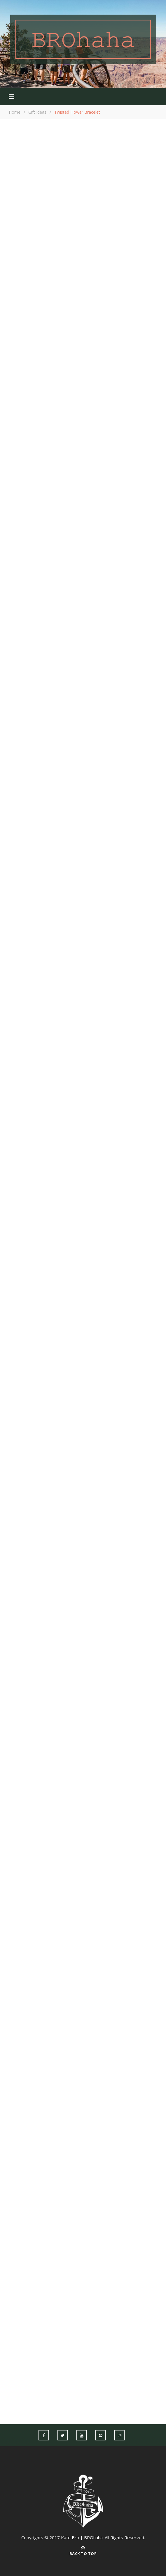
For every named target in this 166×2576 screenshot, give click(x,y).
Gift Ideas (37, 112)
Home (14, 112)
